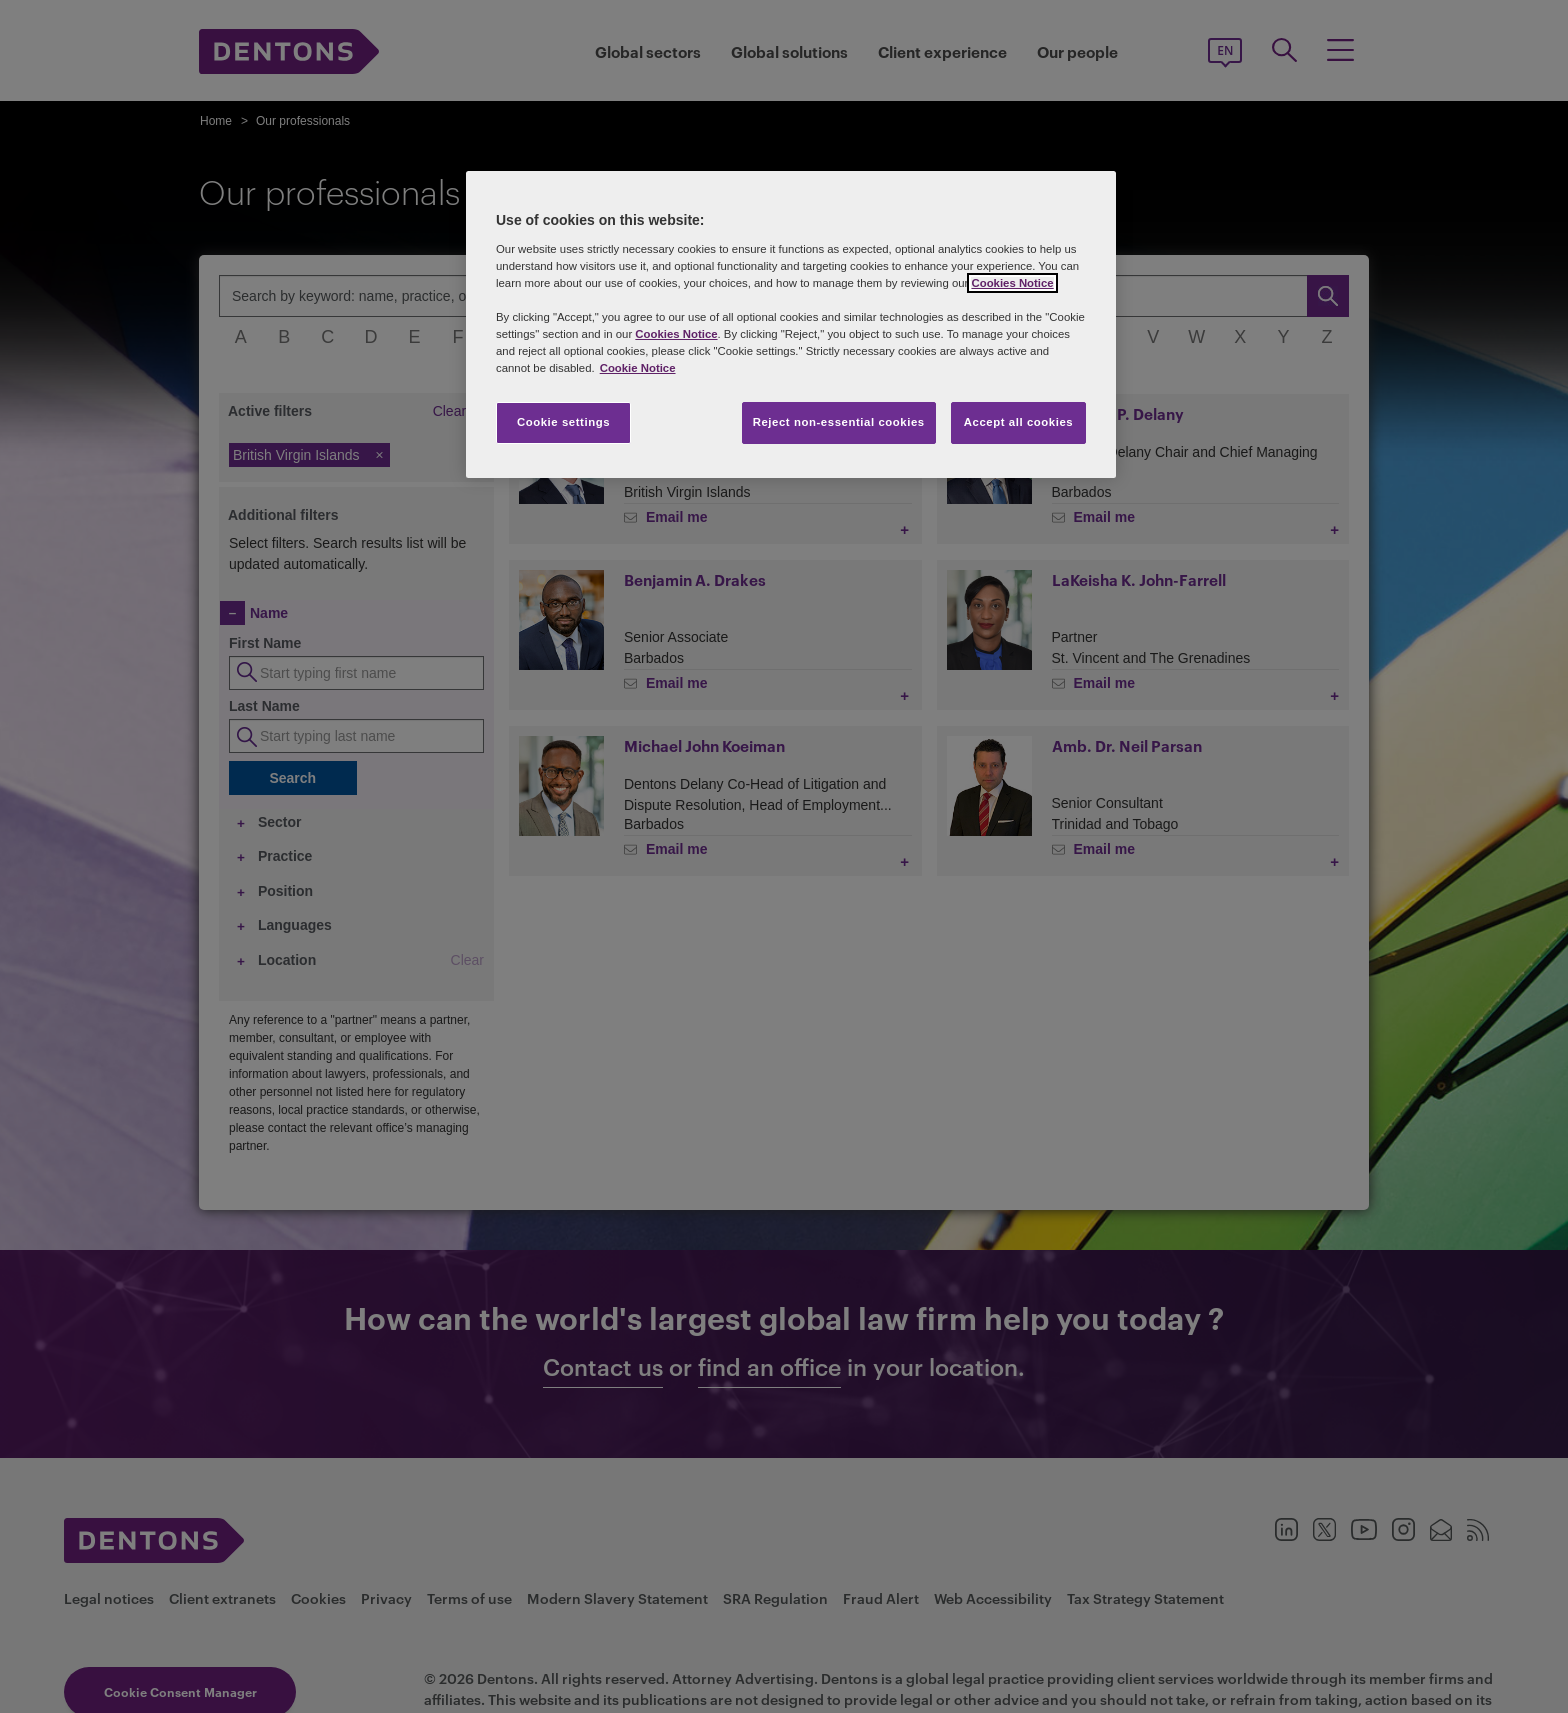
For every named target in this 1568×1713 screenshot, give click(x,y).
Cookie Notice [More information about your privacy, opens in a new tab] (638, 368)
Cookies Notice (1012, 283)
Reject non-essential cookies (839, 422)
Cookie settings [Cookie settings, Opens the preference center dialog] (563, 422)
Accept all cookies (1019, 422)
